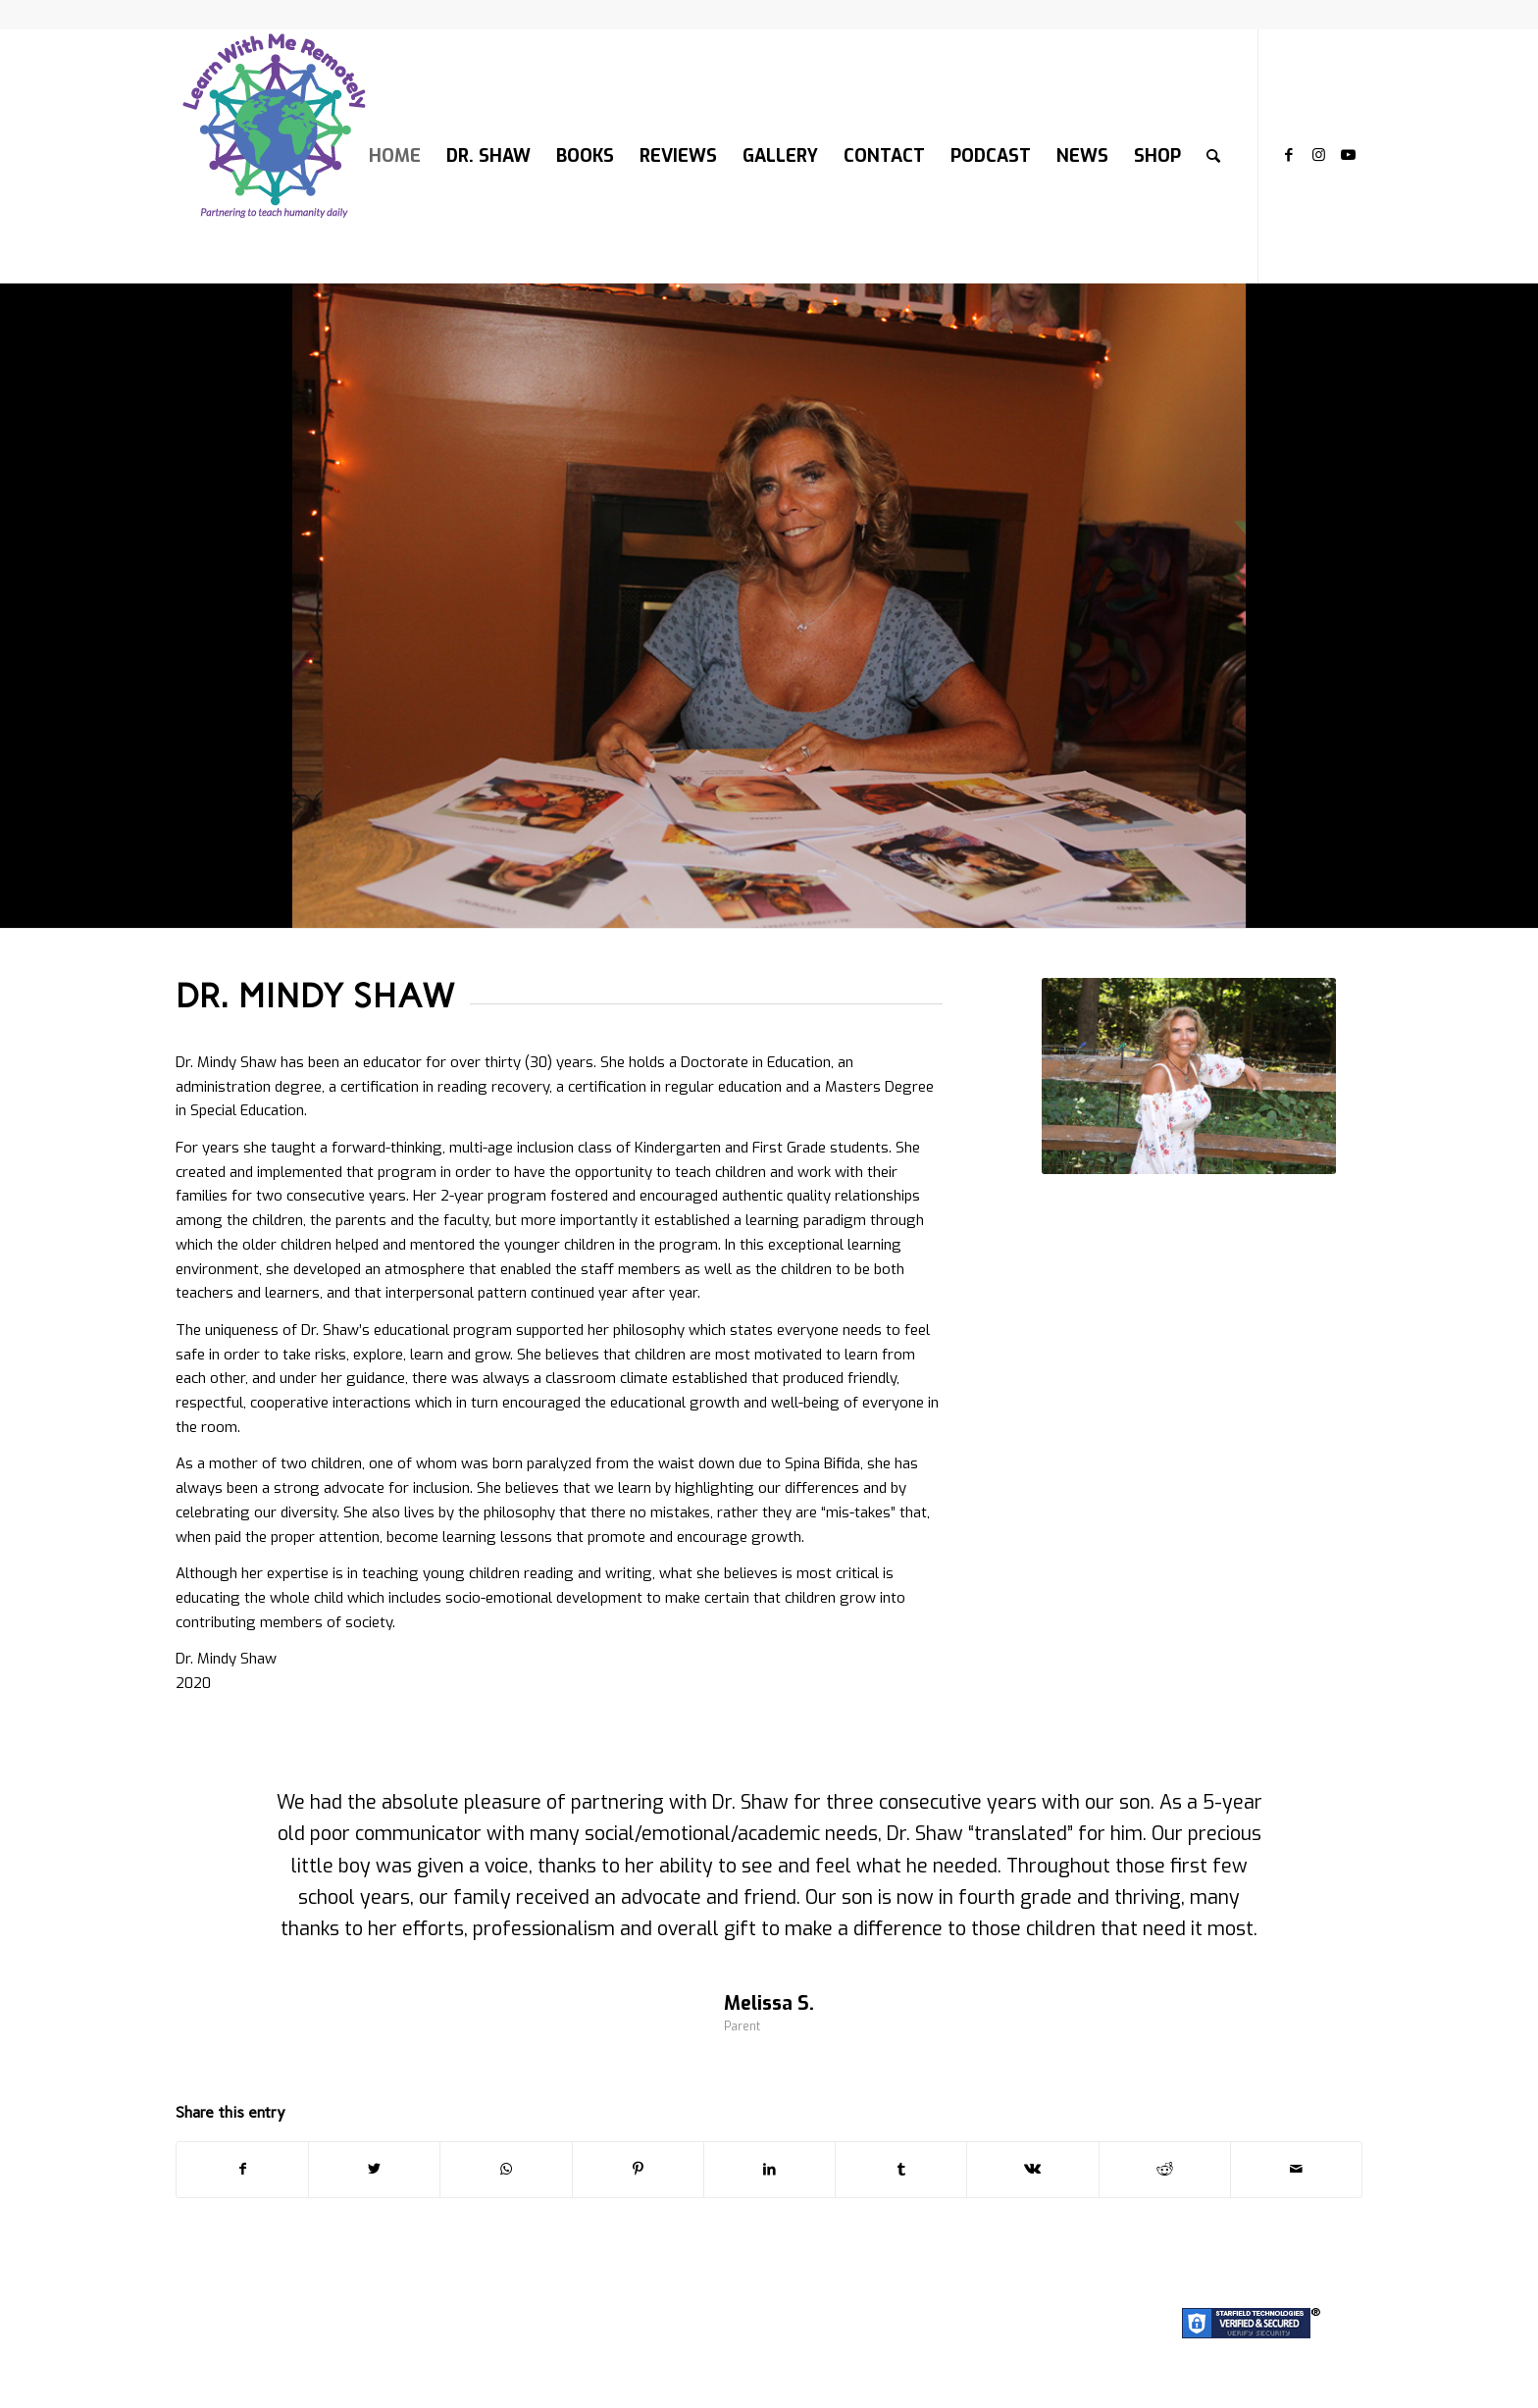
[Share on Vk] (1032, 2169)
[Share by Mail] (1296, 2169)
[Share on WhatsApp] (505, 2169)
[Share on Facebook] (242, 2169)
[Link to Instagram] (1318, 155)
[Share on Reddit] (1165, 2169)
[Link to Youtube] (1347, 155)
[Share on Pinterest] (638, 2169)
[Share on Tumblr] (901, 2169)
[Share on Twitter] (374, 2169)
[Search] (1213, 155)
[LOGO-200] (274, 155)
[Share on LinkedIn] (769, 2169)
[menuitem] (395, 155)
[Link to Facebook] (1289, 155)
